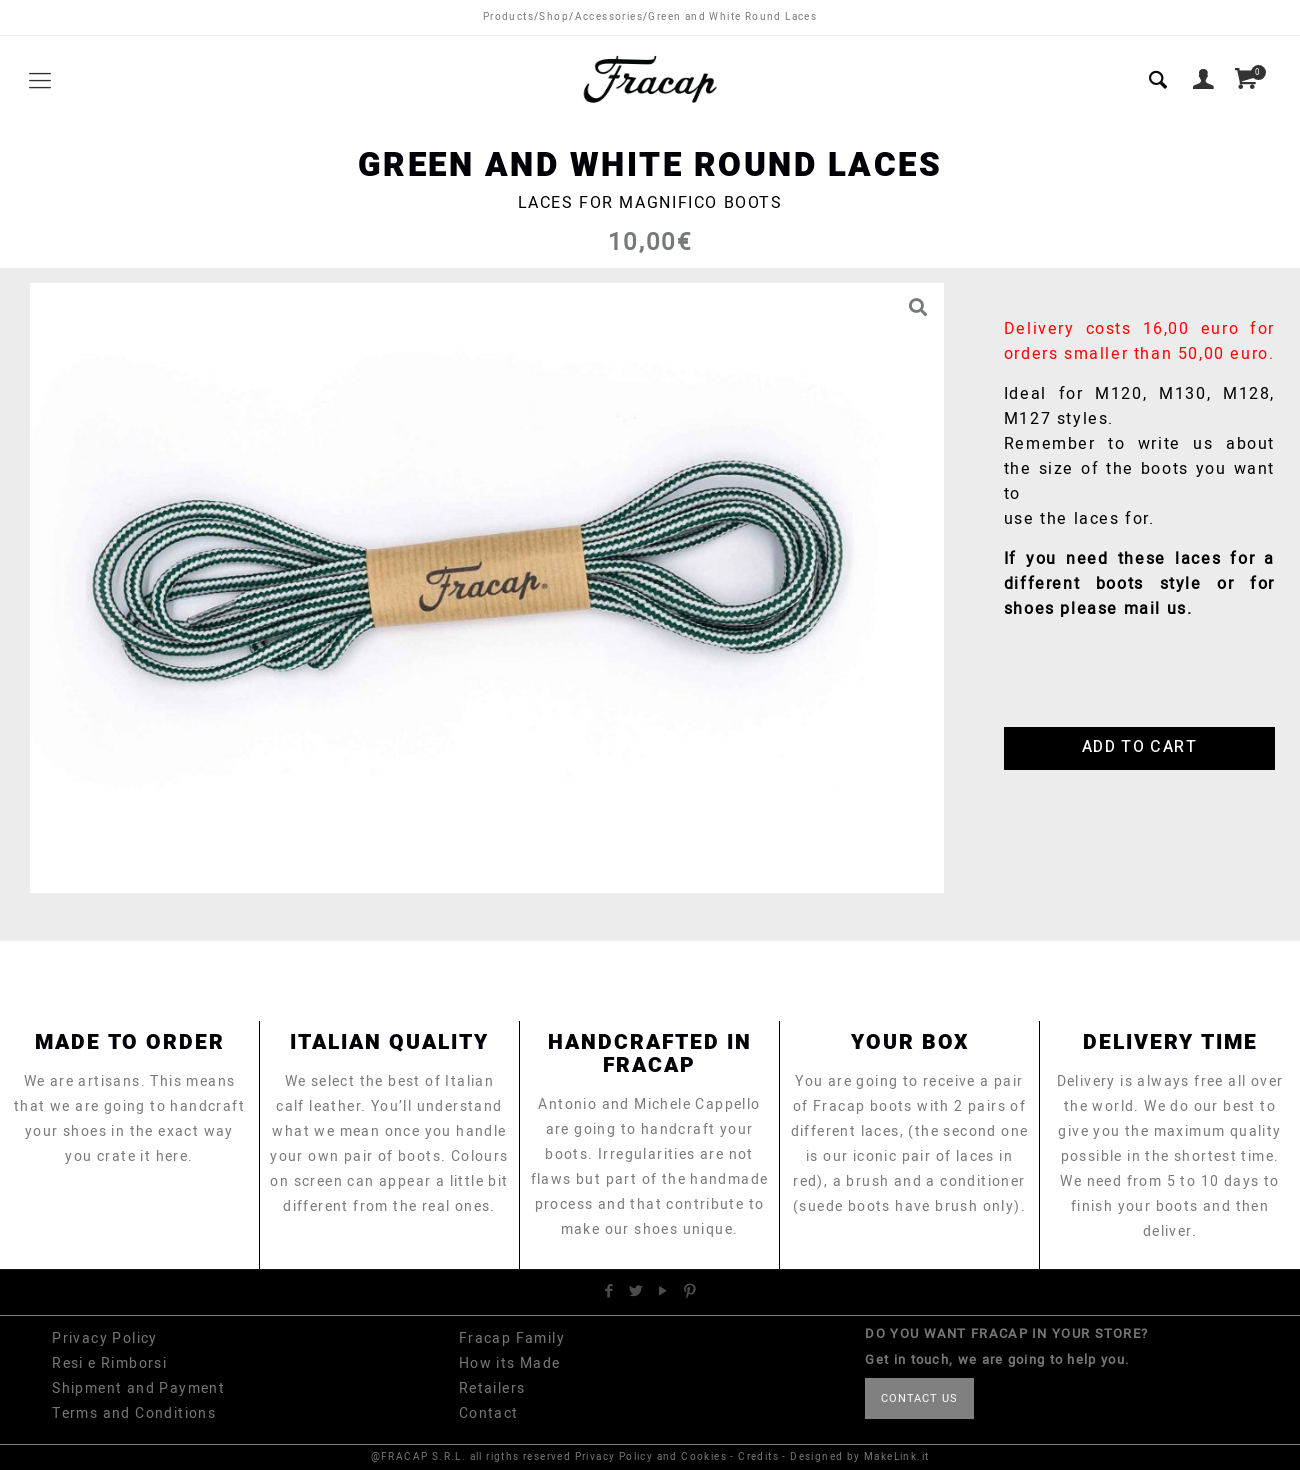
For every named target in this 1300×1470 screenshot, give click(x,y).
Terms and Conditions (134, 1413)
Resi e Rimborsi (109, 1363)
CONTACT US (919, 1398)
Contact (489, 1413)
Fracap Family (512, 1338)
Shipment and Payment (138, 1388)
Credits (758, 1457)
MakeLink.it (896, 1457)
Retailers (492, 1388)
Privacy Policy (105, 1338)
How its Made (510, 1363)
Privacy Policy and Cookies (651, 1457)
